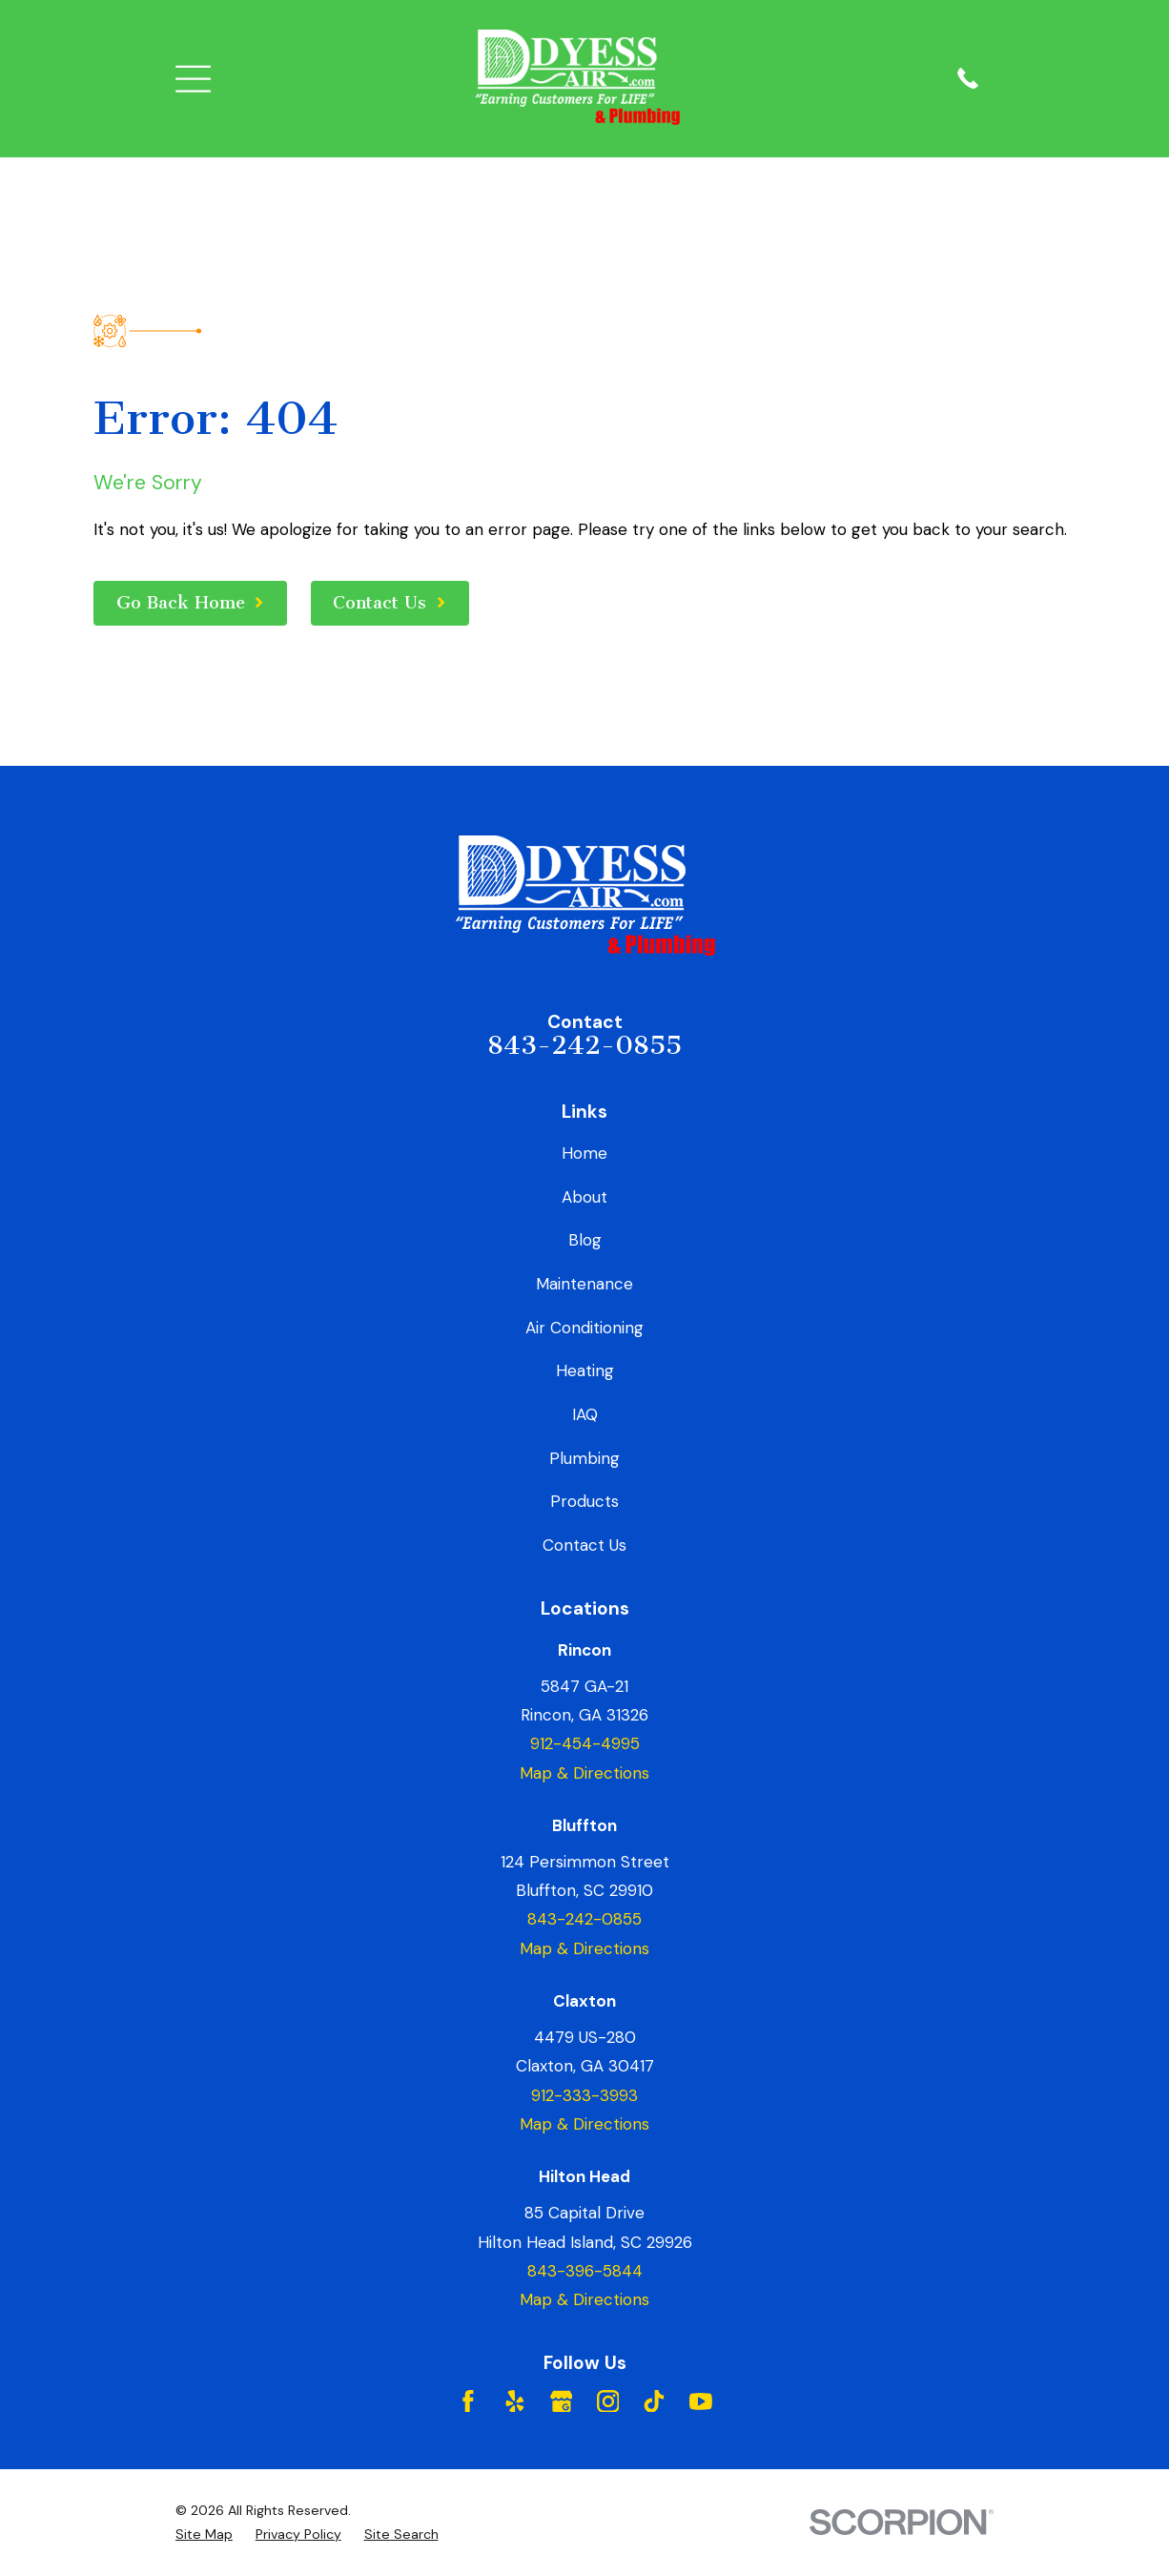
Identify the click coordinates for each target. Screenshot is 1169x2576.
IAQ (585, 1414)
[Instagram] (608, 2401)
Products (584, 1501)
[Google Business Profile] (561, 2401)
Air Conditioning (584, 1327)
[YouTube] (700, 2401)
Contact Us (584, 1545)
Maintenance (584, 1283)
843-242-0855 (584, 1045)
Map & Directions (584, 1772)
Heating (585, 1370)
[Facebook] (468, 2401)
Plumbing (584, 1458)
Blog (585, 1239)
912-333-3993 (584, 2095)
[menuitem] (204, 2534)
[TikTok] (654, 2401)
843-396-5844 (585, 2270)
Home (584, 1153)
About (584, 1196)
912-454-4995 (585, 1743)
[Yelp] (514, 2401)
